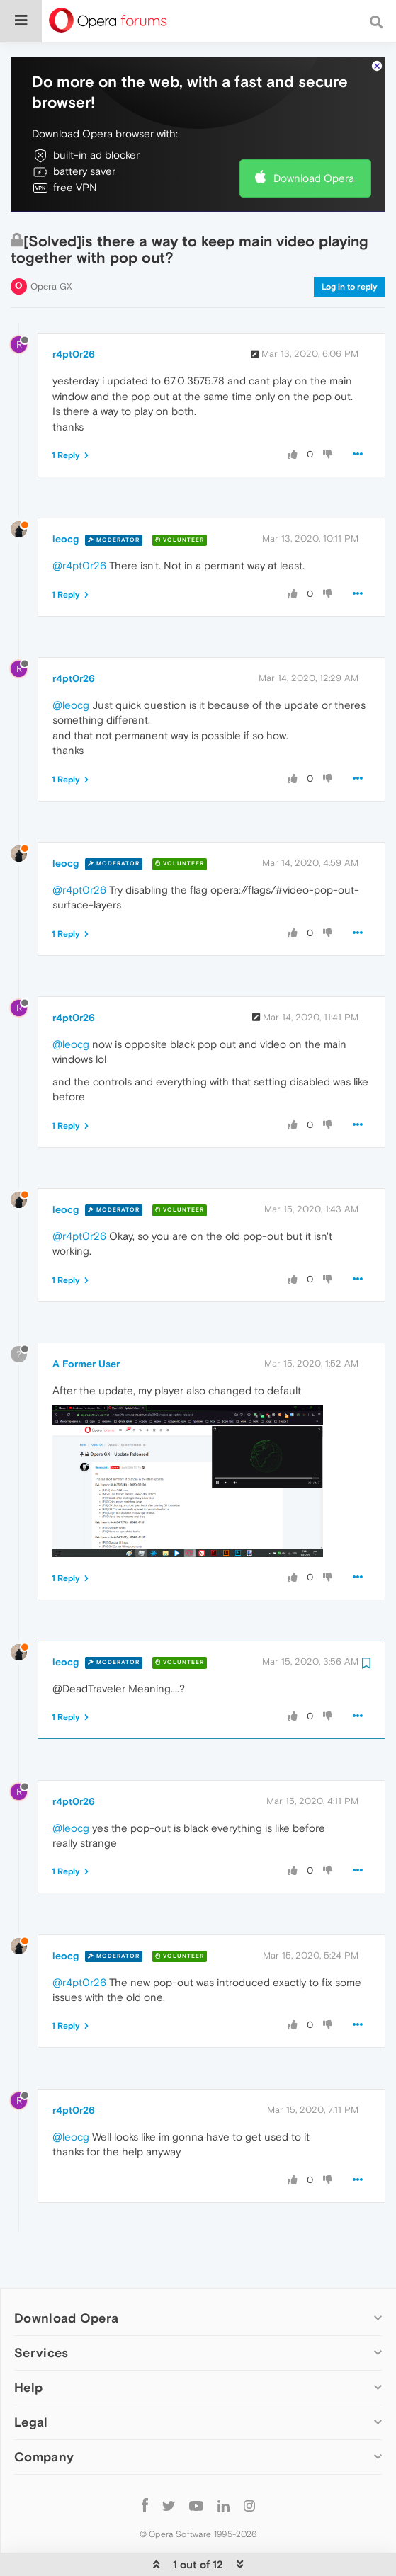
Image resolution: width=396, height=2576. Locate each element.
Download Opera (313, 135)
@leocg (70, 662)
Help (28, 2344)
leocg (65, 495)
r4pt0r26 (73, 311)
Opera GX (51, 243)
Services (41, 2309)
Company (44, 2413)
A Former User (86, 1320)
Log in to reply (350, 244)
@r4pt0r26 (79, 522)
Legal (31, 2378)
